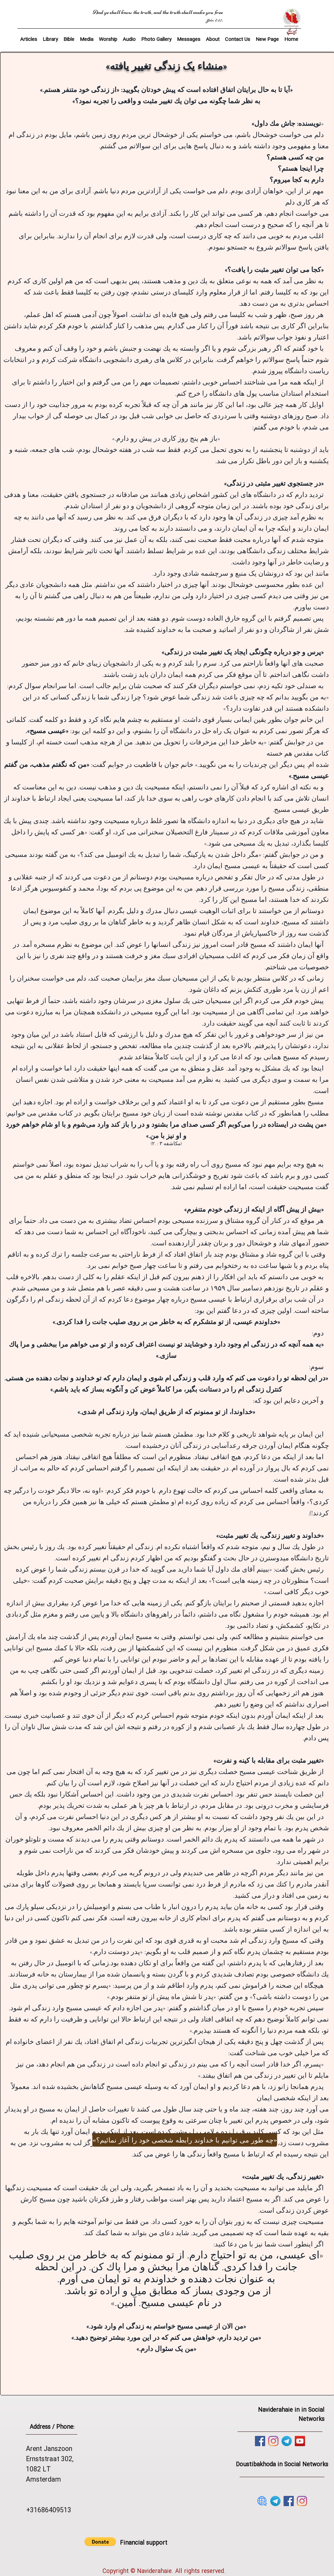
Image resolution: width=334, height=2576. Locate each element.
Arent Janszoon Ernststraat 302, (50, 2454)
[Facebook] (260, 2441)
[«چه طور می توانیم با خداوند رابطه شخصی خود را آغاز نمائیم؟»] (184, 2140)
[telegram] (287, 2441)
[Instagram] (273, 2441)
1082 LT (38, 2470)
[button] (69, 36)
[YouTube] (300, 2441)
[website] (262, 2501)
